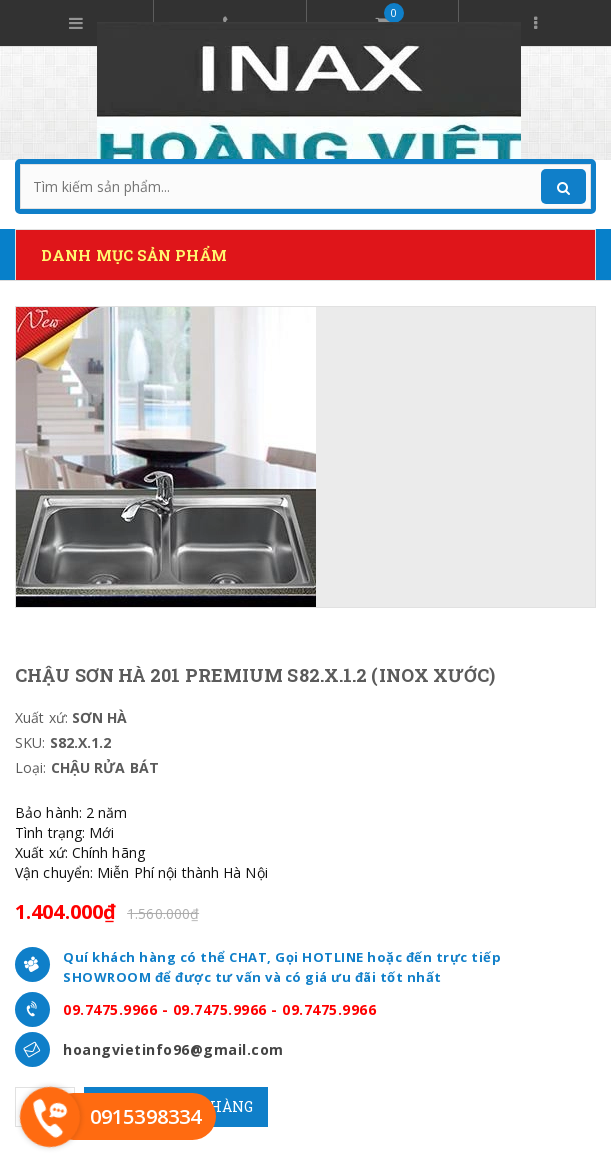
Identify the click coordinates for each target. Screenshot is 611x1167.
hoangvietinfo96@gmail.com (173, 1049)
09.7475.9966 (110, 1009)
